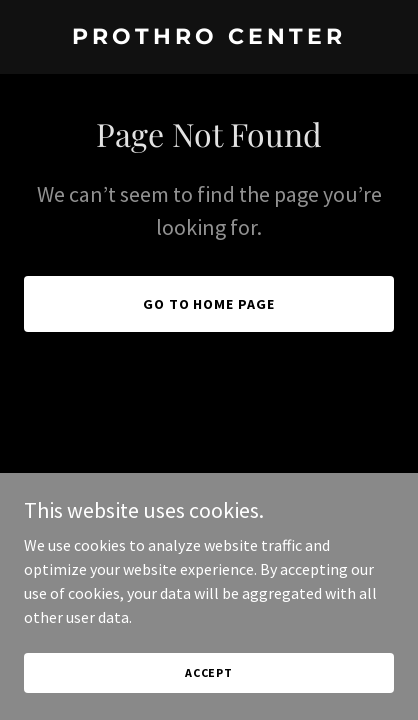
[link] (209, 38)
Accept (209, 672)
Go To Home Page (209, 304)
